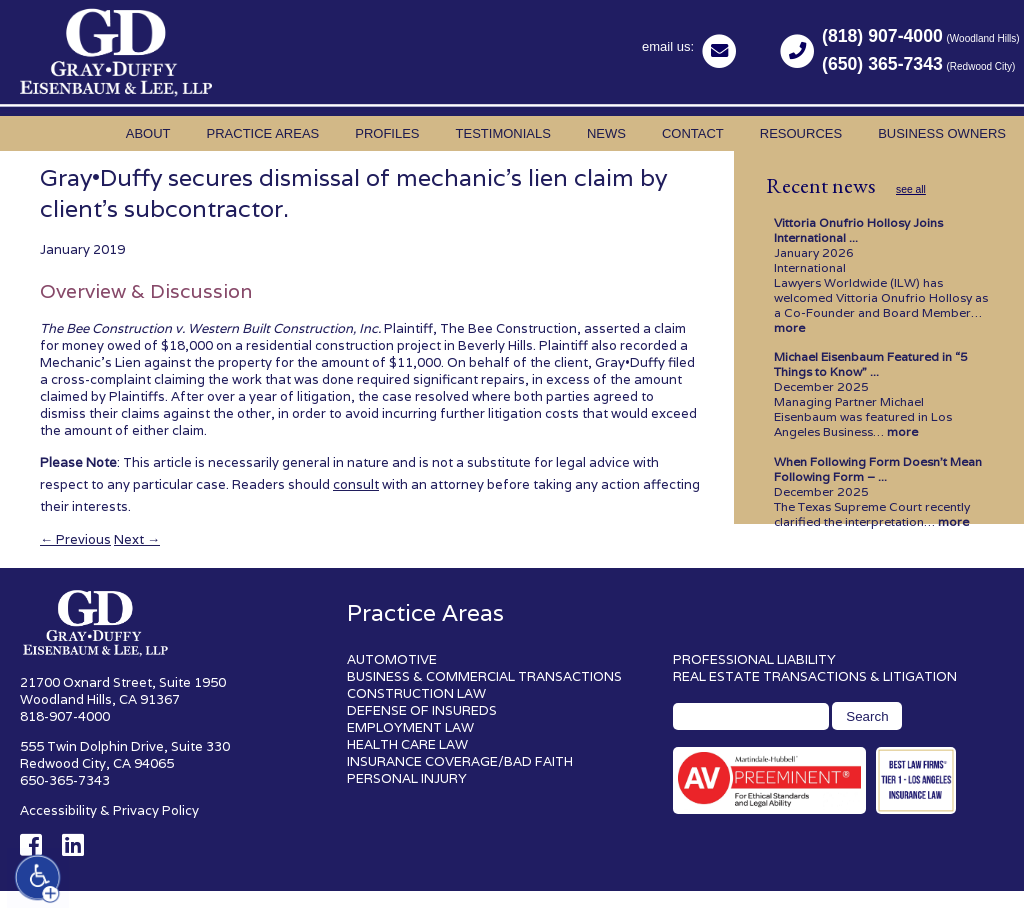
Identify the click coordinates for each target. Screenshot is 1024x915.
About (148, 133)
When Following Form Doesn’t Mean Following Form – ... (878, 469)
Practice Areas (263, 133)
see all (911, 189)
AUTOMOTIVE (392, 659)
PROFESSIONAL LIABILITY (754, 659)
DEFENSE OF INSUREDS (422, 710)
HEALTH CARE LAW (407, 744)
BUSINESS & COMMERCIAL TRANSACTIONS (484, 676)
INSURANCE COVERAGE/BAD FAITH (460, 761)
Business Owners (942, 133)
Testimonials (503, 133)
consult (356, 484)
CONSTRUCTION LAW (416, 693)
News (606, 133)
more (789, 327)
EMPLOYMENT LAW (410, 727)
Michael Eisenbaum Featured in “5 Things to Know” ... (871, 364)
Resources (801, 133)
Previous (75, 539)
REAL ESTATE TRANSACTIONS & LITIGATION (815, 676)
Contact (693, 133)
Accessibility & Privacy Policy (109, 810)
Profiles (387, 133)
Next (137, 539)
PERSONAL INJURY (407, 778)
